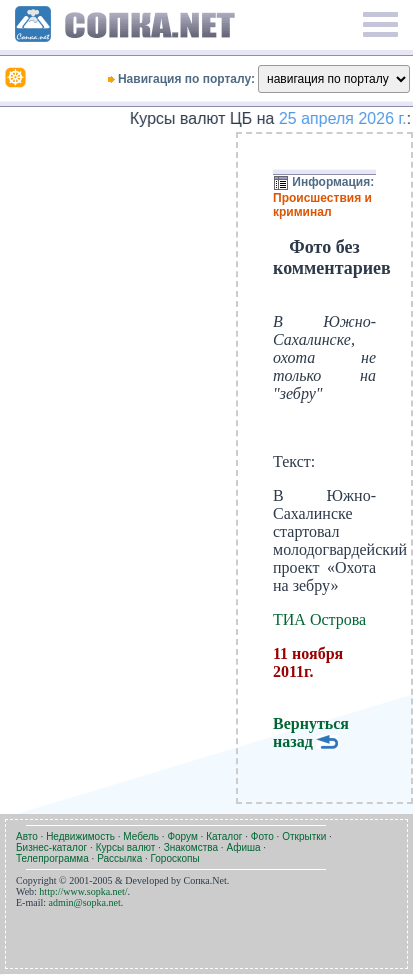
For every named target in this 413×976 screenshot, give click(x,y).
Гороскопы (175, 858)
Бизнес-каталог (51, 847)
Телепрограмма (52, 858)
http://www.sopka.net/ (83, 891)
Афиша (243, 847)
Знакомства (191, 847)
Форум (182, 836)
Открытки (304, 836)
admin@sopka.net (85, 902)
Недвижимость (80, 836)
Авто (27, 836)
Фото (262, 836)
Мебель (141, 836)
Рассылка (119, 858)
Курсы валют (126, 847)
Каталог (224, 836)
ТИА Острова (319, 619)
